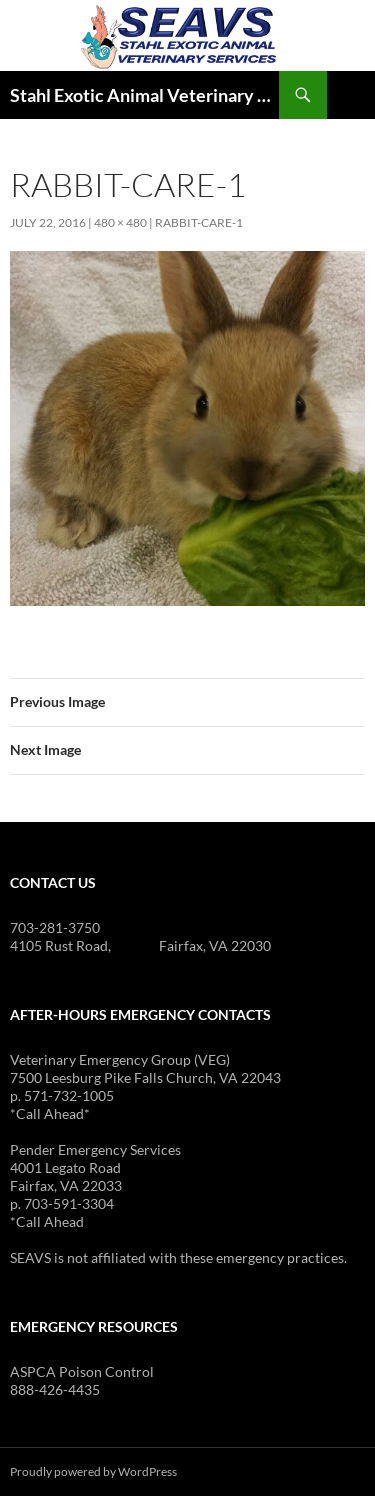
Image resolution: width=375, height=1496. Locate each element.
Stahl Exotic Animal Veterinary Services (144, 95)
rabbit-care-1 (199, 222)
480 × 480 (120, 222)
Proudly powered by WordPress (93, 1471)
